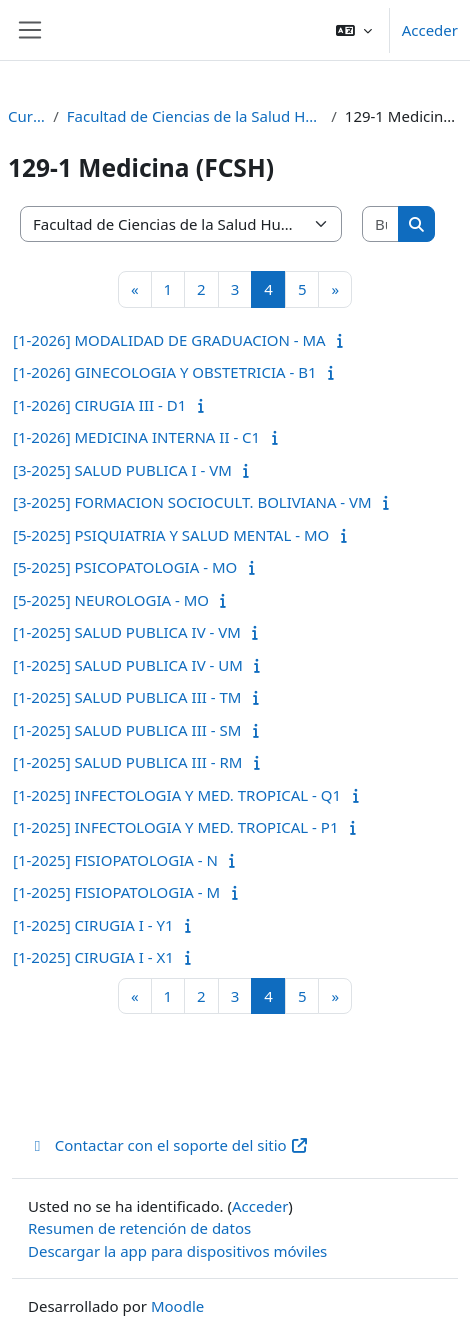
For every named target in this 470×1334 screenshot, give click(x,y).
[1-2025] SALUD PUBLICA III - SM (127, 730)
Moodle (177, 1306)
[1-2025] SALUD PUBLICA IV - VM (127, 632)
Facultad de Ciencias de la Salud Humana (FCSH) (195, 116)
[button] (354, 30)
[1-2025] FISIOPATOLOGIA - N (115, 860)
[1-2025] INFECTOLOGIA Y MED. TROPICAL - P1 (175, 827)
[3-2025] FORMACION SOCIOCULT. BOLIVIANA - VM (192, 502)
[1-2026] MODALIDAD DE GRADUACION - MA (169, 340)
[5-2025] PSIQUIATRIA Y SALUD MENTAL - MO (171, 535)
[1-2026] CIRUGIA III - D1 (99, 405)
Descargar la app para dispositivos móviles (177, 1251)
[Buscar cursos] (381, 224)
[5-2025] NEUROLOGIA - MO (111, 600)
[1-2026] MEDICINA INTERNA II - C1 (136, 437)
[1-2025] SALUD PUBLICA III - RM (127, 762)
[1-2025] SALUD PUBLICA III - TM (127, 697)
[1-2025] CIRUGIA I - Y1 (93, 925)
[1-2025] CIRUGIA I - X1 (93, 957)
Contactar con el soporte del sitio (168, 1145)
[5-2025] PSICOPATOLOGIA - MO (125, 567)
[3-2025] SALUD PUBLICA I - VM (122, 470)
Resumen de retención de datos (139, 1228)
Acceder (430, 30)
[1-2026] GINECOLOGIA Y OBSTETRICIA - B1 (165, 372)
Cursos (26, 116)
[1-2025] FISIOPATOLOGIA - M (116, 892)
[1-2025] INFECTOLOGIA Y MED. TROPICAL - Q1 (177, 795)
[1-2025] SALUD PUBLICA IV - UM (128, 665)
